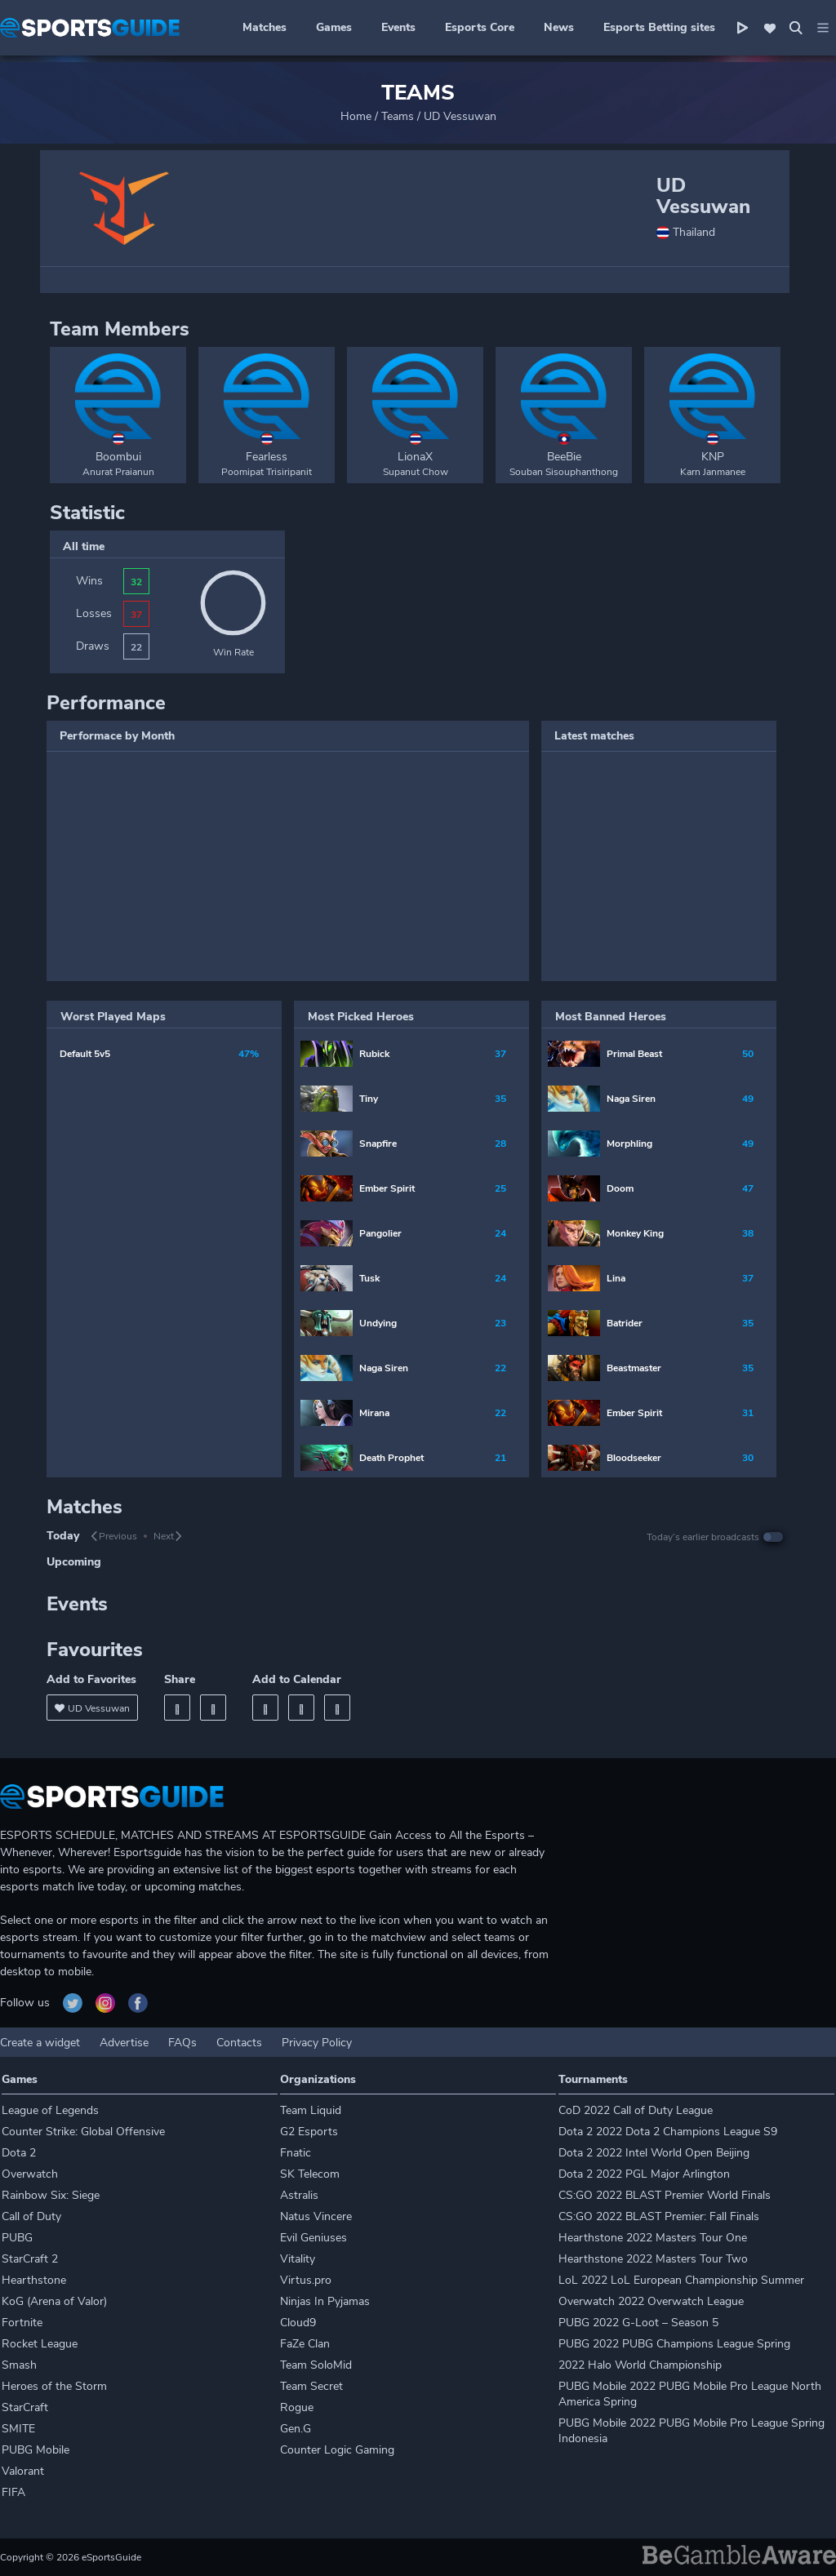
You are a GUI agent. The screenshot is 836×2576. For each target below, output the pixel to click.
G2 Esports (309, 2131)
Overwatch (30, 2174)
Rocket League (40, 2344)
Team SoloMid (316, 2365)
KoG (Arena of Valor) (54, 2301)
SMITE (18, 2428)
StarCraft (25, 2407)
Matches (264, 27)
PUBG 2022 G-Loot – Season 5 (638, 2322)
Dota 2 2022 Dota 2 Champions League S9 (667, 2131)
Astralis (299, 2195)
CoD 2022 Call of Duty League (635, 2110)
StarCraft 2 (30, 2259)
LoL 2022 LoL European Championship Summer (681, 2280)
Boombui (118, 456)
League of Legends (50, 2110)
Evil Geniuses (313, 2237)
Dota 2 (19, 2153)
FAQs (182, 2042)
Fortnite (22, 2322)
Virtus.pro (305, 2280)
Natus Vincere (316, 2216)
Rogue (297, 2407)
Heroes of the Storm (54, 2386)
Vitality (297, 2259)
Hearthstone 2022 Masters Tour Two (653, 2259)
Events (398, 27)
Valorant (23, 2471)
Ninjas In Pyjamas (325, 2301)
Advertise (124, 2042)
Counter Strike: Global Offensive (83, 2131)
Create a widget (40, 2042)
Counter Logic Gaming (337, 2450)
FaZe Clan (305, 2344)
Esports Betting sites (659, 27)
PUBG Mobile (35, 2450)
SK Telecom (310, 2174)
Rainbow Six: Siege (51, 2195)
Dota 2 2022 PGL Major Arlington (644, 2174)
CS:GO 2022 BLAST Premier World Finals (664, 2195)
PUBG (17, 2237)
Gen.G (295, 2428)
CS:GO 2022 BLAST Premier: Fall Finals (658, 2216)
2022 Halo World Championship (640, 2365)
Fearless (266, 456)
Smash (19, 2365)
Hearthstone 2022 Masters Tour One (652, 2237)
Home (355, 116)
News (559, 27)
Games (334, 27)
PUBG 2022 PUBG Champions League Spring (674, 2344)
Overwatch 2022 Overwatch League (651, 2301)
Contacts (239, 2042)
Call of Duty (31, 2216)
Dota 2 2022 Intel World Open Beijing (653, 2153)
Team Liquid (310, 2110)
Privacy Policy (317, 2042)
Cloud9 (298, 2322)
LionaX (415, 456)
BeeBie (564, 456)
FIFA (13, 2492)
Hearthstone (34, 2280)
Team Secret (311, 2386)
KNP (712, 456)
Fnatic (295, 2153)
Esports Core (479, 27)
